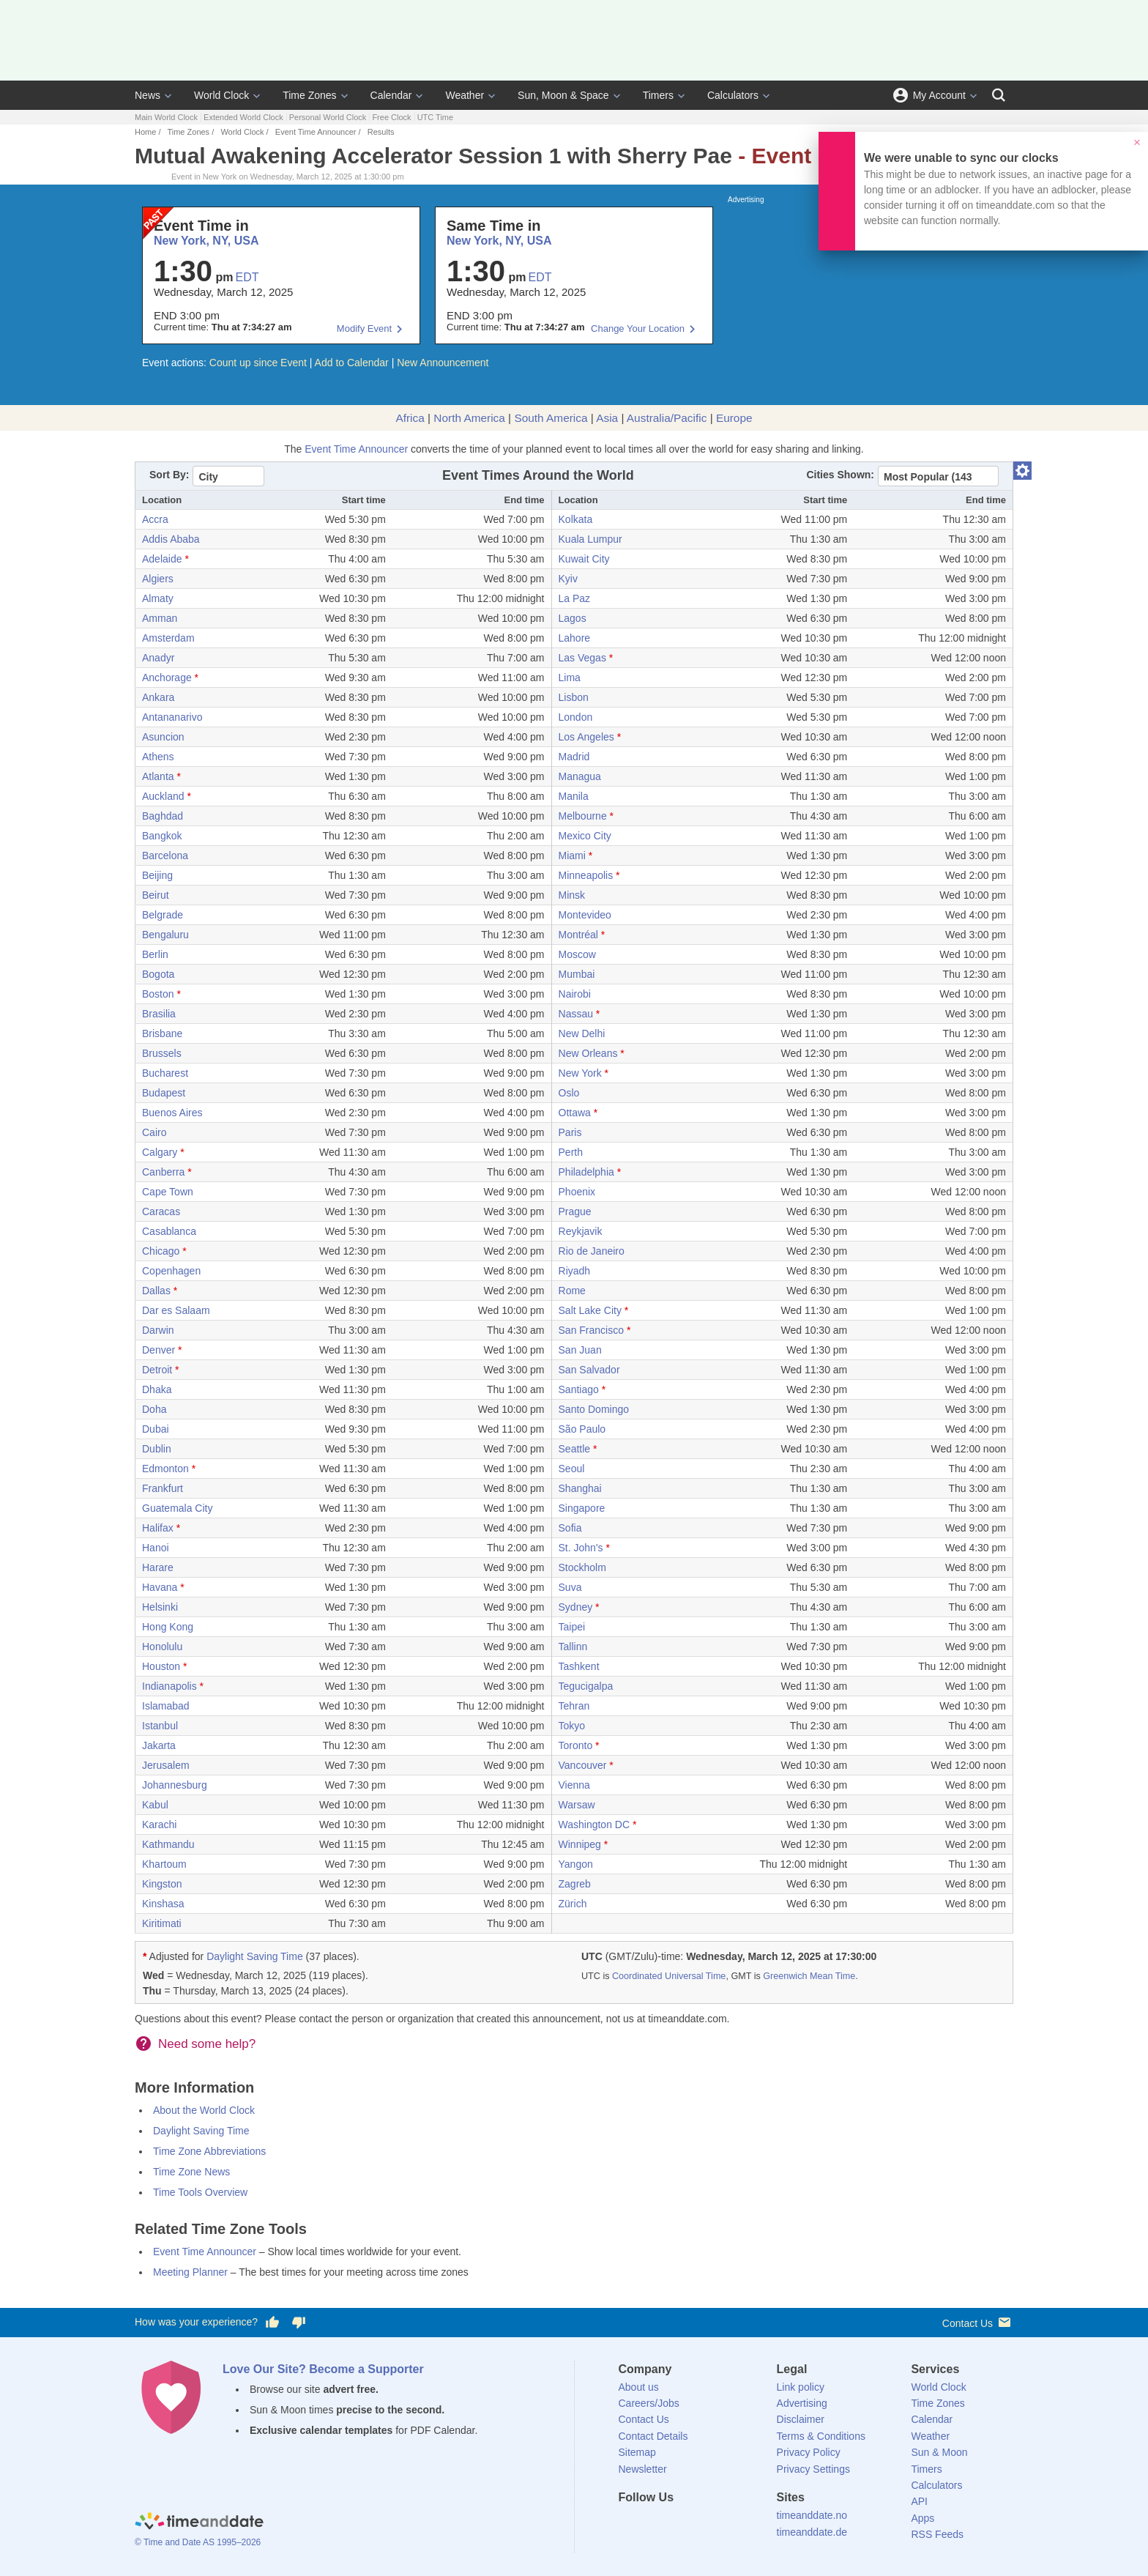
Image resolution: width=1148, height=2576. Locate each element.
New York (580, 1073)
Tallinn (573, 1646)
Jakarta (159, 1745)
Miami (572, 855)
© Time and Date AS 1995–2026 (198, 2542)
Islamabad (166, 1706)
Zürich (573, 1903)
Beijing (157, 875)
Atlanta (158, 776)
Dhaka (156, 1389)
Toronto (576, 1745)
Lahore (575, 638)
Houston (161, 1666)
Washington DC (594, 1824)
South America (550, 418)
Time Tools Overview (200, 2192)
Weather (464, 95)
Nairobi (575, 994)
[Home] (199, 2522)
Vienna (574, 1785)
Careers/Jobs (649, 2403)
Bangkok (162, 836)
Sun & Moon (939, 2452)
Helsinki (160, 1607)
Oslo (569, 1093)
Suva (570, 1587)
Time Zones (309, 95)
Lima (570, 677)
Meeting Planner (190, 2272)
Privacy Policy (808, 2452)
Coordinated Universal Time (669, 1976)
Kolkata (576, 519)
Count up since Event (258, 362)
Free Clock (391, 117)
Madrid (574, 756)
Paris (570, 1132)
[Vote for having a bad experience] (298, 2322)
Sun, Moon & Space (563, 95)
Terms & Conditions (821, 2436)
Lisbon (574, 697)
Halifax (158, 1528)
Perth (571, 1152)
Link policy (800, 2387)
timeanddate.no (812, 2515)
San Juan (580, 1350)
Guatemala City (177, 1508)
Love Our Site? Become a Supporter (323, 2369)
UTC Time (435, 117)
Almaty (158, 598)
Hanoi (155, 1548)
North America (469, 418)
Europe (734, 418)
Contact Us (977, 2322)
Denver (158, 1350)
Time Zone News (191, 2172)
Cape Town (167, 1192)
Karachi (159, 1824)
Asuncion (163, 737)
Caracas (161, 1211)
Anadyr (158, 658)
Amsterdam (168, 638)
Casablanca (169, 1231)
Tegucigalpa (586, 1686)
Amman (159, 618)
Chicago (160, 1251)
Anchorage (167, 677)
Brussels (162, 1053)
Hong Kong (167, 1627)
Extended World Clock (243, 117)
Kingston (162, 1884)
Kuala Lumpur (590, 539)
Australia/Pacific (667, 418)
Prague (575, 1211)
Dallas (156, 1290)
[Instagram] (704, 2524)
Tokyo (572, 1725)
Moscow (577, 954)
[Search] (998, 95)
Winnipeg (580, 1844)
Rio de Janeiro (592, 1251)
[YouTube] (728, 2524)
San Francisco (591, 1330)
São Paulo (582, 1429)
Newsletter (643, 2469)
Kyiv (568, 578)
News (147, 95)
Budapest (163, 1093)
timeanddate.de (812, 2532)
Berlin (155, 954)
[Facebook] (630, 2524)
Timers (658, 95)
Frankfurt (162, 1488)
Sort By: (169, 474)
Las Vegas (582, 658)
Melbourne (583, 816)
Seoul (572, 1468)
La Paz (575, 598)
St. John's (581, 1548)
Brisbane (162, 1033)
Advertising (802, 2403)
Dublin (156, 1449)
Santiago (579, 1389)
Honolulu (162, 1646)
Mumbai (577, 974)
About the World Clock (204, 2110)
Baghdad (162, 816)
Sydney (576, 1607)
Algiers (158, 578)
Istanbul (160, 1725)
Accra (155, 519)
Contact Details (653, 2436)
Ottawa (575, 1112)
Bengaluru (165, 934)
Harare (158, 1567)
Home (145, 131)
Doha (154, 1409)
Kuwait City (584, 559)
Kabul (155, 1805)
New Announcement (442, 362)
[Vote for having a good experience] (272, 2322)
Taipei (572, 1627)
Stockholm (582, 1567)
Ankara (158, 697)
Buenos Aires (172, 1112)
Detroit (157, 1370)
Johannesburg (174, 1785)
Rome (572, 1290)
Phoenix (577, 1192)
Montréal (578, 934)
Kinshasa (163, 1903)
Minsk (572, 895)
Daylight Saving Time (254, 1956)
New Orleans (588, 1053)
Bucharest (165, 1073)
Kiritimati (162, 1923)
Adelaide (162, 559)
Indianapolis (169, 1686)
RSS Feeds (937, 2534)
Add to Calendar (352, 362)
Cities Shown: (840, 474)
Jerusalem (166, 1765)
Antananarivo (172, 717)
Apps (922, 2518)
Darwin (158, 1330)
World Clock (221, 95)
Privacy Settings (813, 2469)
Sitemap (637, 2452)
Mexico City (585, 836)
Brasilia (159, 1014)
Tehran (574, 1706)
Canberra (163, 1172)
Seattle (575, 1449)
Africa (409, 418)
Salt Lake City (590, 1310)
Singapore (582, 1508)
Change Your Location (638, 328)
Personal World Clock (328, 117)
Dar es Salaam (176, 1310)
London (576, 717)
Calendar (391, 95)
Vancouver (583, 1765)
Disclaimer (800, 2419)
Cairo (154, 1132)
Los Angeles (586, 737)
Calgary (159, 1152)
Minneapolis (586, 875)
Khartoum (164, 1864)
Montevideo (585, 915)
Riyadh (575, 1271)
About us (639, 2387)
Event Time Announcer (316, 131)
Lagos (572, 618)
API (919, 2501)
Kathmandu (168, 1844)
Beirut (155, 895)
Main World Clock (166, 117)
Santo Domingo (594, 1409)
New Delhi (582, 1033)
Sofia (570, 1528)
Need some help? (207, 2044)
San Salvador (589, 1370)
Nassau (576, 1014)
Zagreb (575, 1884)
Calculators (732, 95)
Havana (159, 1587)
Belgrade (162, 915)
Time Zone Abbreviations (209, 2151)
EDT (247, 277)
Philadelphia (586, 1172)
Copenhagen (171, 1271)
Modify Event (364, 328)
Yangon (576, 1864)
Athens (158, 756)
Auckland (163, 796)
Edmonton (165, 1468)
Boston (158, 994)
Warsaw (577, 1805)
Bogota (158, 974)
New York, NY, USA (206, 240)
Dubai (155, 1429)
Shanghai (580, 1488)
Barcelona (165, 855)
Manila (574, 796)
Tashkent (579, 1666)
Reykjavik (581, 1231)
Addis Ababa (171, 539)
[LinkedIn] (679, 2524)
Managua (580, 776)
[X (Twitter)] (654, 2524)
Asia (607, 418)
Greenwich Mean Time (809, 1976)
